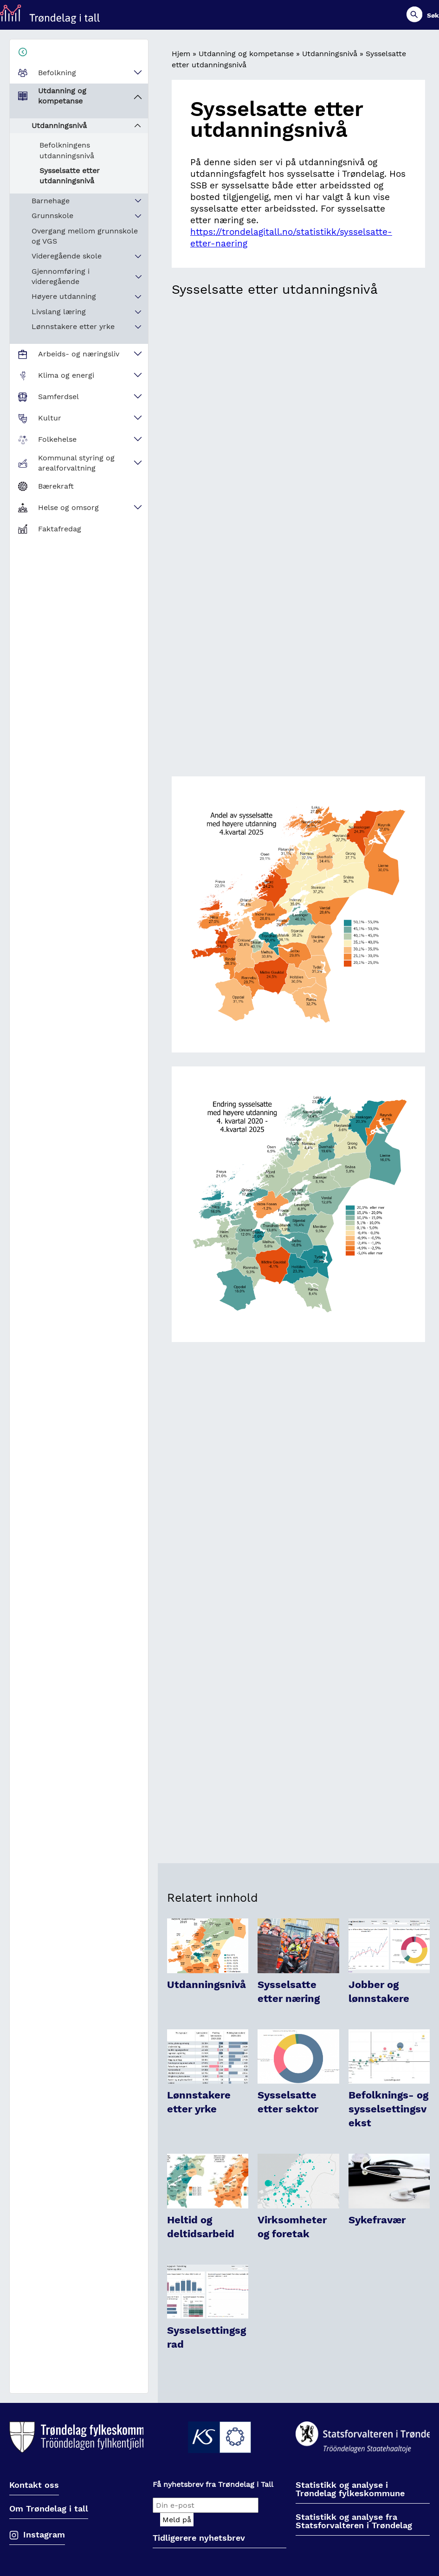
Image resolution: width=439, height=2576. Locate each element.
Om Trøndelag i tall (48, 2509)
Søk (433, 15)
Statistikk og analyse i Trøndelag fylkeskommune (350, 2489)
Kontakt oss (34, 2485)
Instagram (44, 2534)
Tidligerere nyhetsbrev (199, 2538)
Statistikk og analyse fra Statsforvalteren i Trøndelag (354, 2521)
